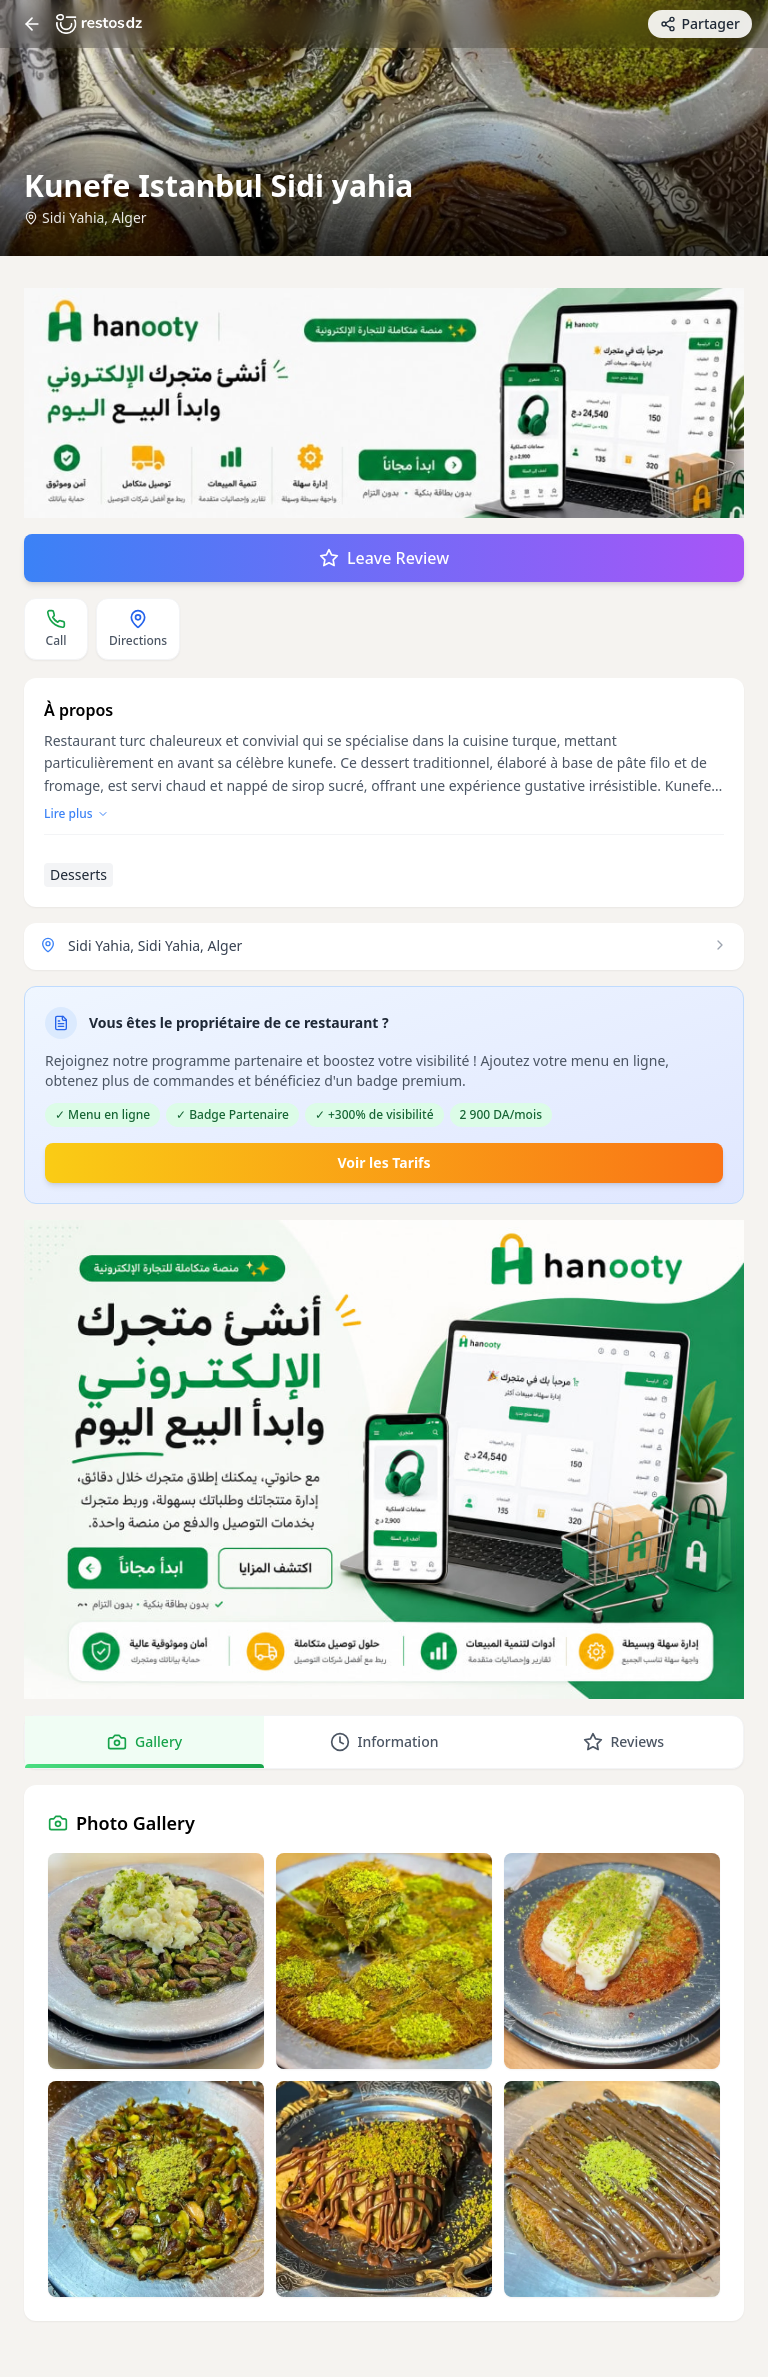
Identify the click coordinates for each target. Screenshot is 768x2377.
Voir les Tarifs (383, 1162)
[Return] (32, 24)
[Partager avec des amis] (700, 24)
